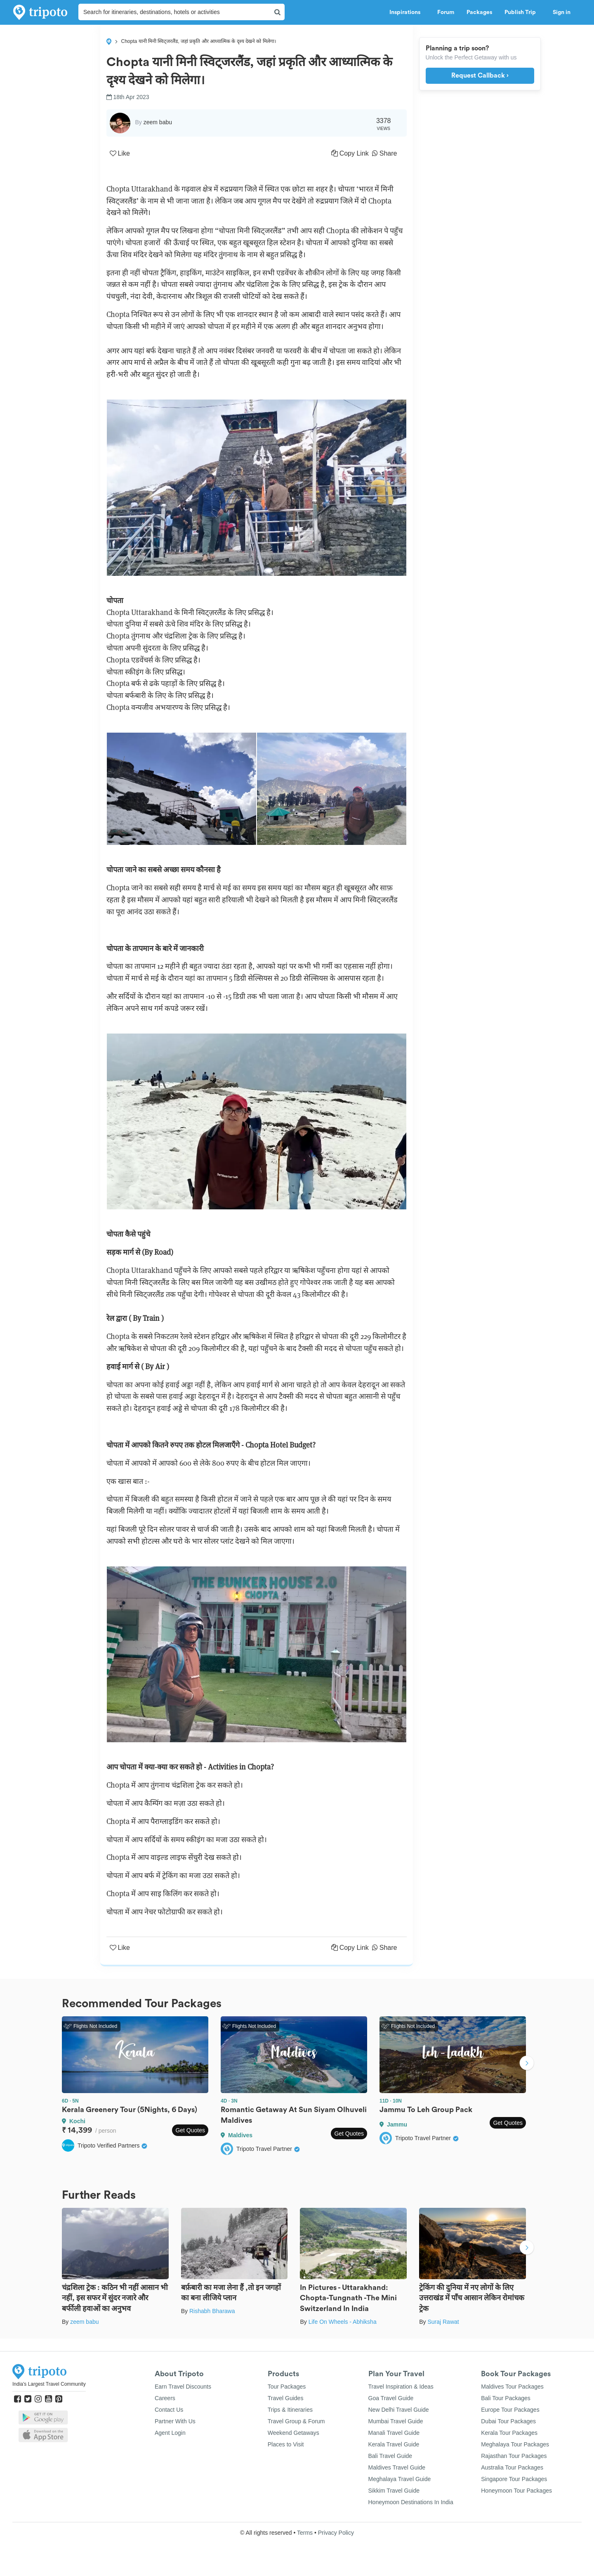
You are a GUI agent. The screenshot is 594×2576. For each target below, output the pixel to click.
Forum (445, 12)
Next (526, 2064)
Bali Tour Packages (505, 2398)
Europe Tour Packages (510, 2409)
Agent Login (170, 2432)
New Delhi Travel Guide (398, 2409)
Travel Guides (286, 2398)
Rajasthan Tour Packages (514, 2456)
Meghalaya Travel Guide (399, 2479)
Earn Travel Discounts (183, 2386)
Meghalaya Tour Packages (515, 2444)
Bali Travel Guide (390, 2456)
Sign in (561, 12)
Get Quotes (190, 2130)
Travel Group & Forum (296, 2421)
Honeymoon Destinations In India (410, 2502)
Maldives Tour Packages (512, 2386)
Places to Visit (286, 2444)
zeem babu (84, 2321)
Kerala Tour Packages (509, 2432)
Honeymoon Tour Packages (516, 2490)
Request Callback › (480, 75)
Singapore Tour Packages (514, 2479)
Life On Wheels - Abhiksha (343, 2321)
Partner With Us (175, 2421)
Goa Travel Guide (391, 2398)
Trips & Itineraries (290, 2409)
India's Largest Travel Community (49, 2384)
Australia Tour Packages (512, 2467)
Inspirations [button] (407, 12)
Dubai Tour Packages (508, 2421)
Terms (305, 2532)
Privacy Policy (336, 2532)
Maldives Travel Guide (397, 2467)
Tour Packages (287, 2386)
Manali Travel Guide (394, 2432)
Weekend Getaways (293, 2432)
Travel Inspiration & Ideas (401, 2386)
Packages (479, 12)
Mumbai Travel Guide (395, 2421)
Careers (165, 2398)
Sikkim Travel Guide (394, 2490)
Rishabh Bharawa (212, 2311)
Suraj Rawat (443, 2321)
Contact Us (169, 2409)
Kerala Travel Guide (394, 2444)
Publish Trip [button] (522, 12)
